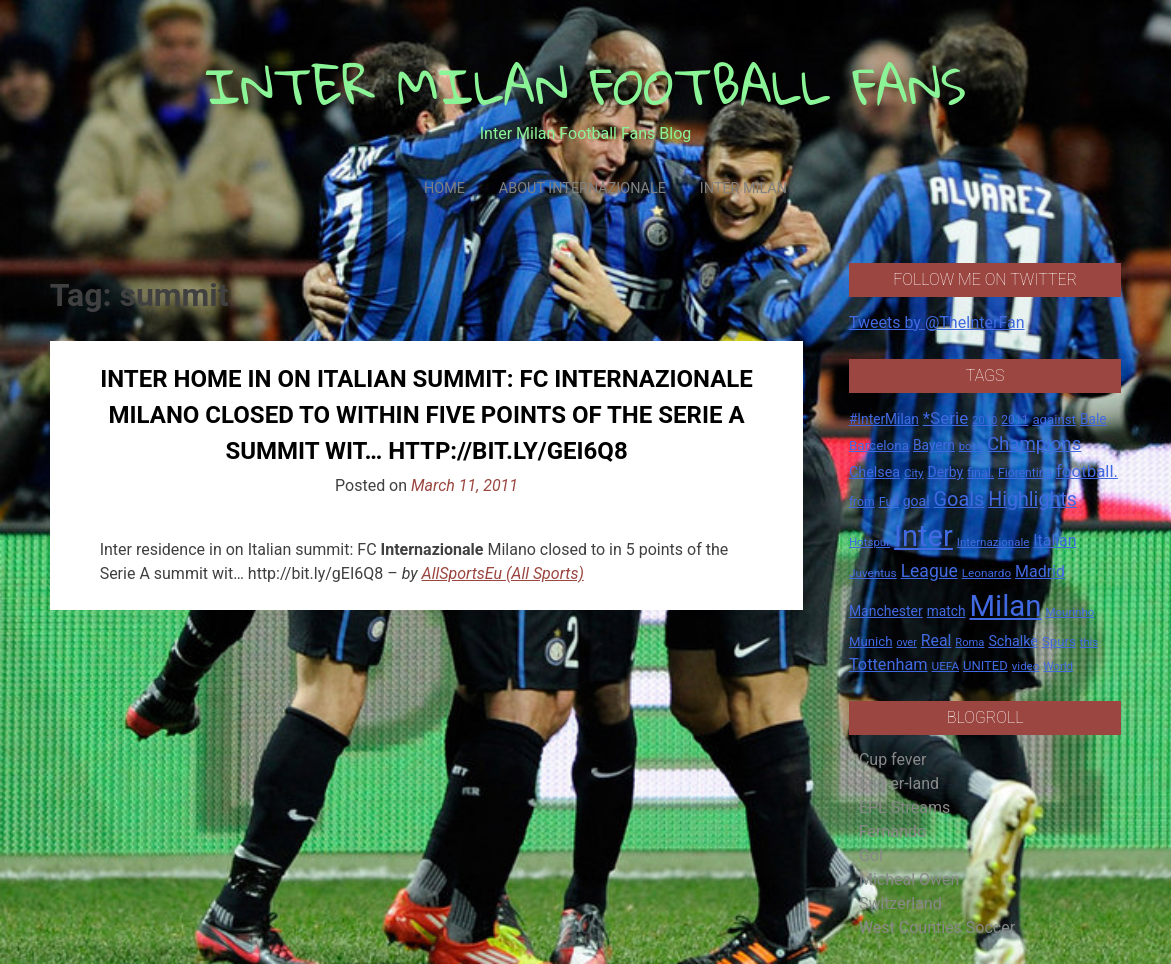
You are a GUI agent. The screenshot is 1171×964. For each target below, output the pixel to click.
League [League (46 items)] (929, 571)
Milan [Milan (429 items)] (1005, 606)
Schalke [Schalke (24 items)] (1013, 641)
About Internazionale (582, 188)
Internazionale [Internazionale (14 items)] (993, 542)
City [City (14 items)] (914, 473)
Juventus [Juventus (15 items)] (873, 573)
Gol (871, 855)
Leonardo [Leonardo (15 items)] (986, 573)
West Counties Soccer (937, 927)
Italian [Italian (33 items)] (1054, 540)
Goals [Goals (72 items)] (959, 499)
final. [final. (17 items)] (980, 472)
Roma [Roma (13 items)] (969, 642)
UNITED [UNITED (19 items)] (985, 665)
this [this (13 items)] (1089, 642)
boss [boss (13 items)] (971, 446)
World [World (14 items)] (1058, 666)
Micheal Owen (909, 879)
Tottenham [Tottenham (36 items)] (888, 664)
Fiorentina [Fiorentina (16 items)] (1025, 473)
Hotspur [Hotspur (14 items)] (869, 542)
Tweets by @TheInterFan (937, 322)
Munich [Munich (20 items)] (871, 641)
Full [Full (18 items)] (889, 501)
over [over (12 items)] (906, 642)
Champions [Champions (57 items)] (1034, 444)
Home (444, 188)
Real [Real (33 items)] (936, 640)
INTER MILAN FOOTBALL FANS (585, 85)
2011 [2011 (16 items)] (1014, 420)
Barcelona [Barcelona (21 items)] (879, 445)
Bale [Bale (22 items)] (1093, 419)
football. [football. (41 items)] (1087, 471)
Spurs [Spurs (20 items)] (1059, 641)
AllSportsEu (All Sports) (503, 573)
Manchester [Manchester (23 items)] (886, 611)
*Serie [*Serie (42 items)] (945, 418)
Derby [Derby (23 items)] (946, 472)
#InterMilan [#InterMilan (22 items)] (884, 419)
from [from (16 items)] (862, 502)
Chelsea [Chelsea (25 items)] (874, 472)
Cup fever (893, 759)
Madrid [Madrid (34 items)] (1040, 571)
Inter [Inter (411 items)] (923, 536)
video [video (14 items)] (1026, 666)
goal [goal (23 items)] (916, 501)
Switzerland (900, 903)
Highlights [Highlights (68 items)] (1032, 499)
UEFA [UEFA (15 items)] (946, 666)
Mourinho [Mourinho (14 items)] (1069, 612)
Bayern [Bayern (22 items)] (934, 445)
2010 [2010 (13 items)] (984, 420)
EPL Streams (904, 807)
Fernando (892, 831)
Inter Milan (743, 188)
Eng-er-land (899, 783)
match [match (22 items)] (946, 611)
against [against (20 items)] (1054, 419)
